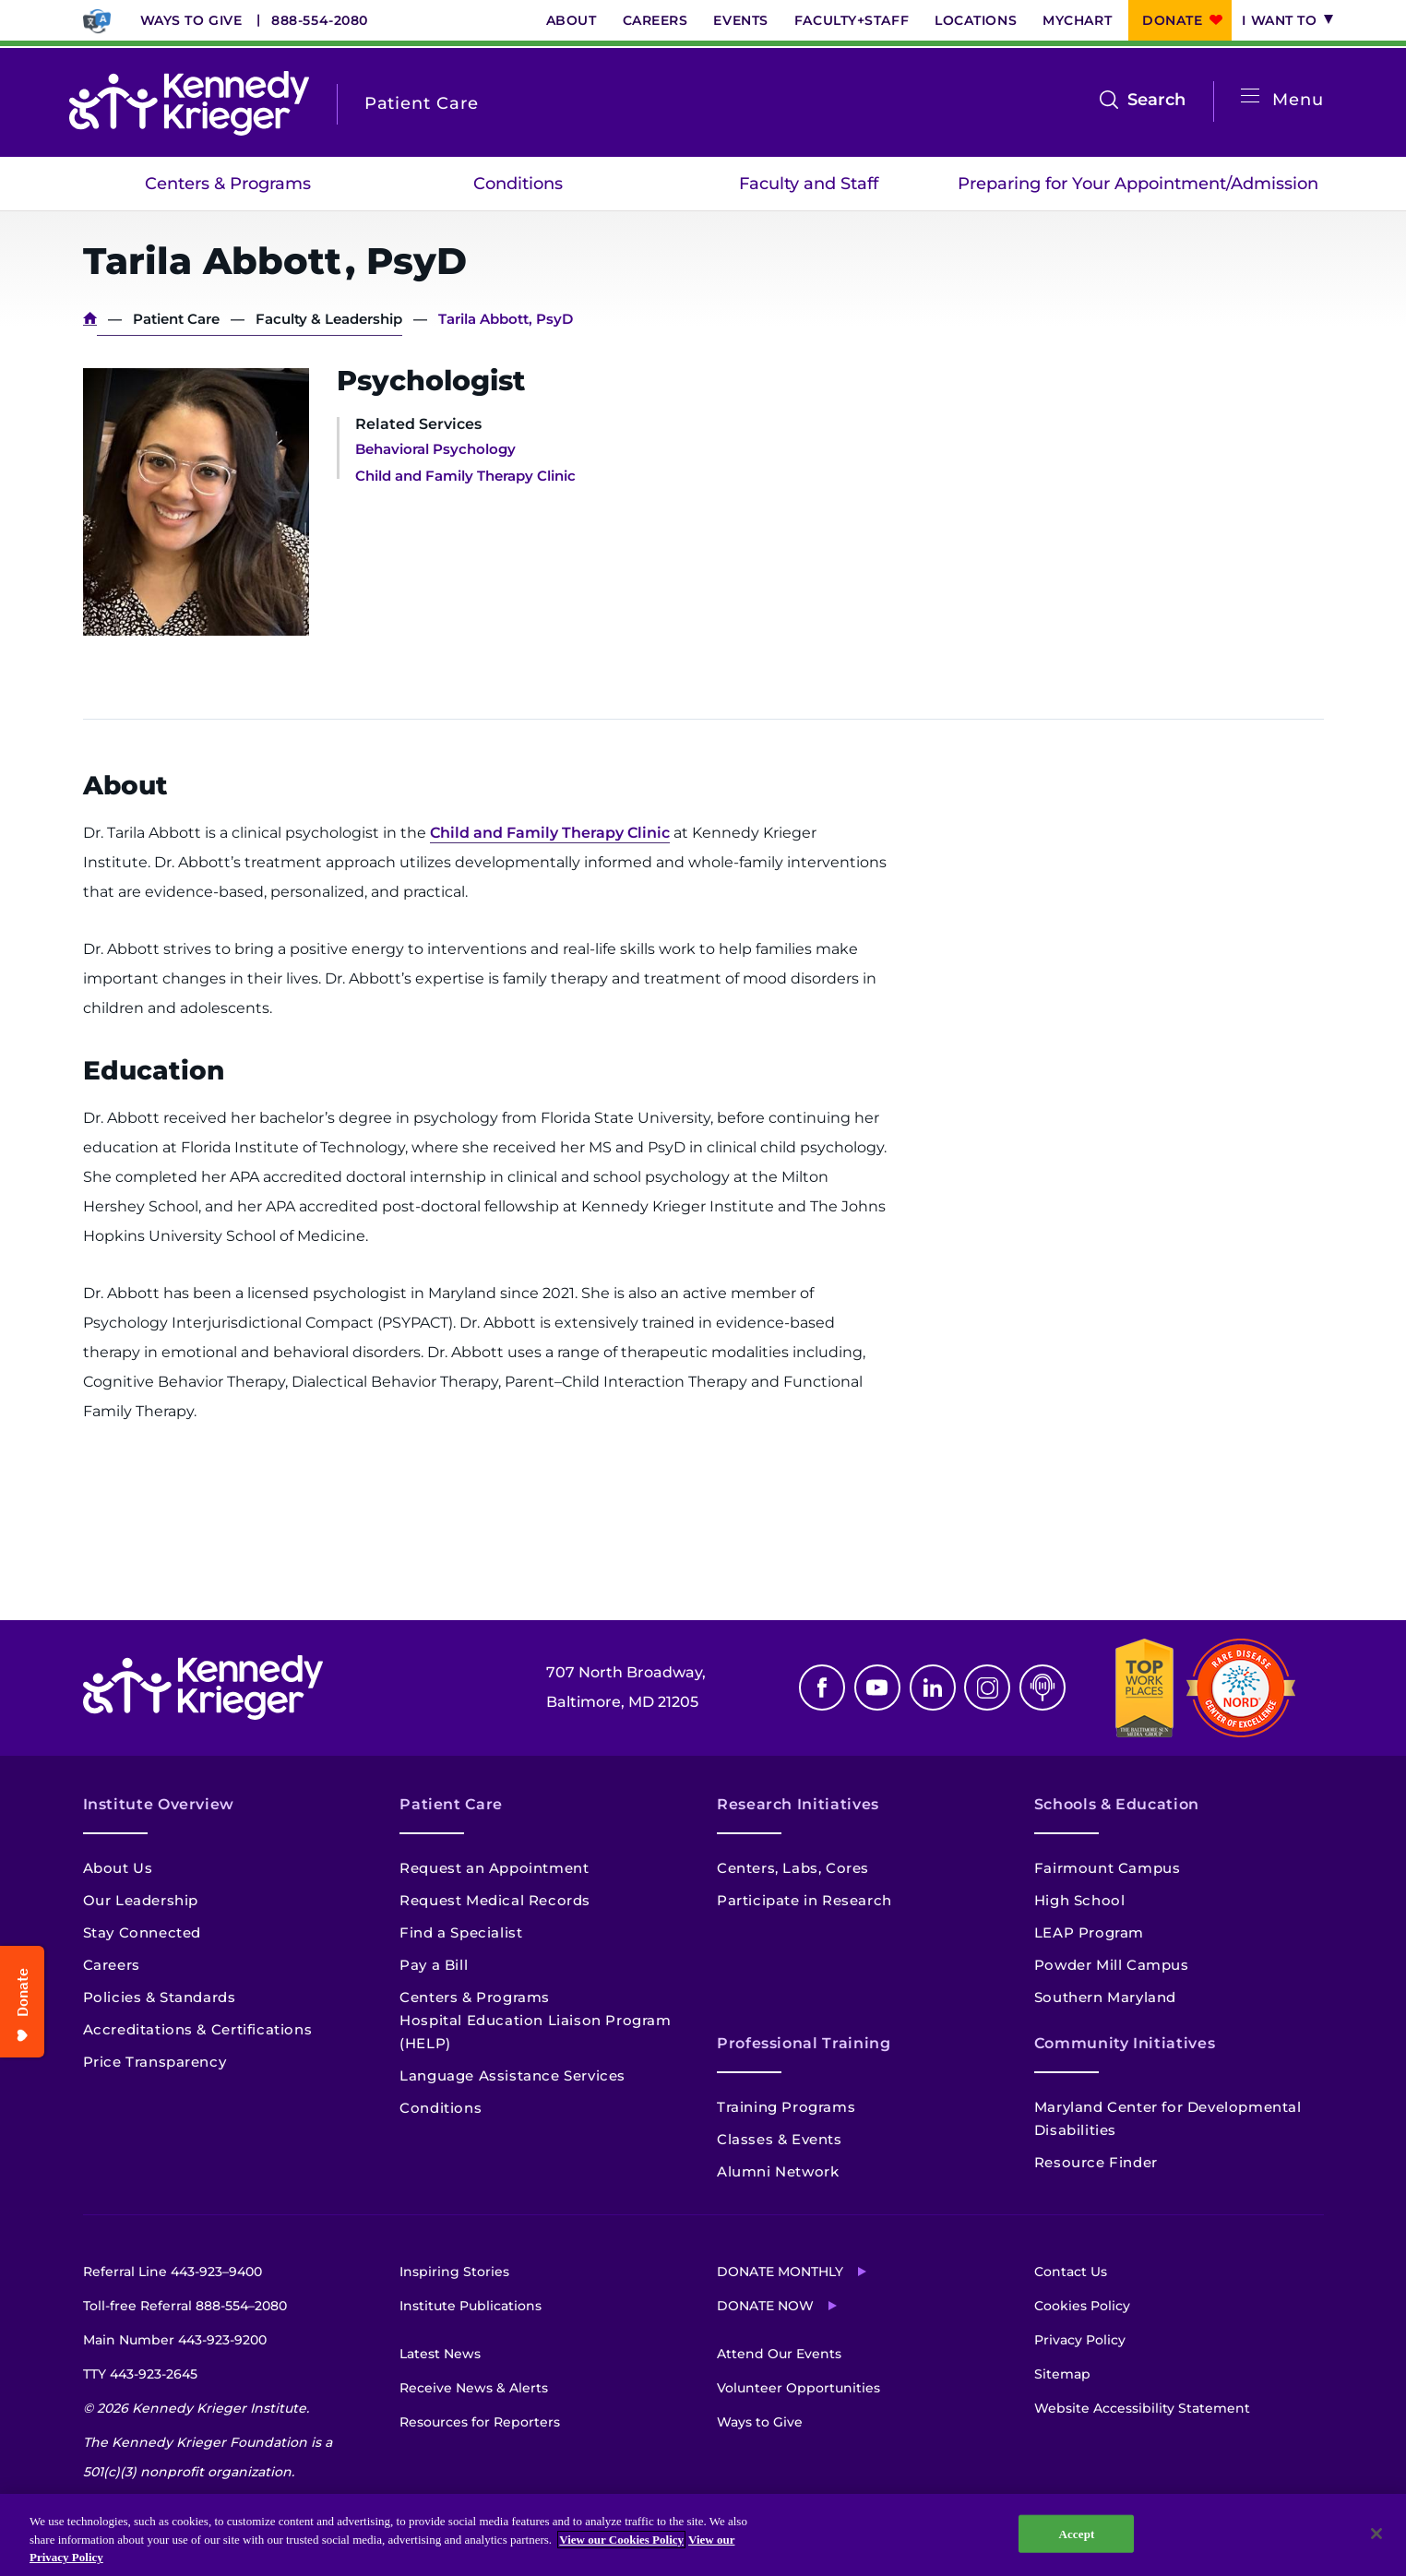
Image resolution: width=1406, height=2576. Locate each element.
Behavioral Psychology (435, 449)
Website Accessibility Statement (1142, 2408)
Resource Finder (1096, 2162)
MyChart (1077, 20)
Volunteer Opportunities (798, 2387)
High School (1080, 1900)
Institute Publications (470, 2305)
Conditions (518, 183)
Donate (1172, 20)
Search (1156, 99)
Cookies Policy (1082, 2305)
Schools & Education (1116, 1804)
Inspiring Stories (454, 2271)
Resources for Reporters (479, 2422)
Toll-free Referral (185, 2305)
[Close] (1376, 2533)
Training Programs (786, 2107)
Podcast (1042, 1687)
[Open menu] (1250, 96)
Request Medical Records (494, 1900)
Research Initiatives (798, 1804)
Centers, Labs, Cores (793, 1868)
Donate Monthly (780, 2271)
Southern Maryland (1105, 1997)
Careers (655, 20)
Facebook (822, 1687)
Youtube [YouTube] (877, 1687)
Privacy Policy (1080, 2340)
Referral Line (172, 2271)
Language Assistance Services (512, 2075)
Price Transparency (155, 2061)
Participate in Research (804, 1900)
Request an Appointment (494, 1868)
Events (740, 20)
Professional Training (803, 2043)
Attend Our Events (779, 2353)
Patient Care (176, 319)
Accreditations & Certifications (198, 2029)
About (571, 20)
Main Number (175, 2340)
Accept (1076, 2533)
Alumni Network (778, 2171)
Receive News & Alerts (473, 2387)
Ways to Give (191, 20)
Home (90, 319)
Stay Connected (142, 1932)
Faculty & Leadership (329, 319)
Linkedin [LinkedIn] (933, 1687)
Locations (976, 20)
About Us (118, 1868)
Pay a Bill (433, 1965)
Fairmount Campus (1107, 1868)
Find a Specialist (460, 1932)
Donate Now (765, 2305)
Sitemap (1062, 2374)
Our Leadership (140, 1900)
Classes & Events (779, 2139)
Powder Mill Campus (1111, 1965)
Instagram (987, 1687)
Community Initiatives (1124, 2043)
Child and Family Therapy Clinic (465, 475)
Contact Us (1070, 2271)
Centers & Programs (228, 183)
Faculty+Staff (851, 20)
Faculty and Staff (808, 183)
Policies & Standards (159, 1997)
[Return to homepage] (189, 103)
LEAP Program (1089, 1932)
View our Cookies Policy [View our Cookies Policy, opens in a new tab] (621, 2539)
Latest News (440, 2353)
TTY (140, 2374)
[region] (703, 2535)
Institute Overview (159, 1804)
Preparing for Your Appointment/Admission (1138, 183)
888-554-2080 (319, 20)
